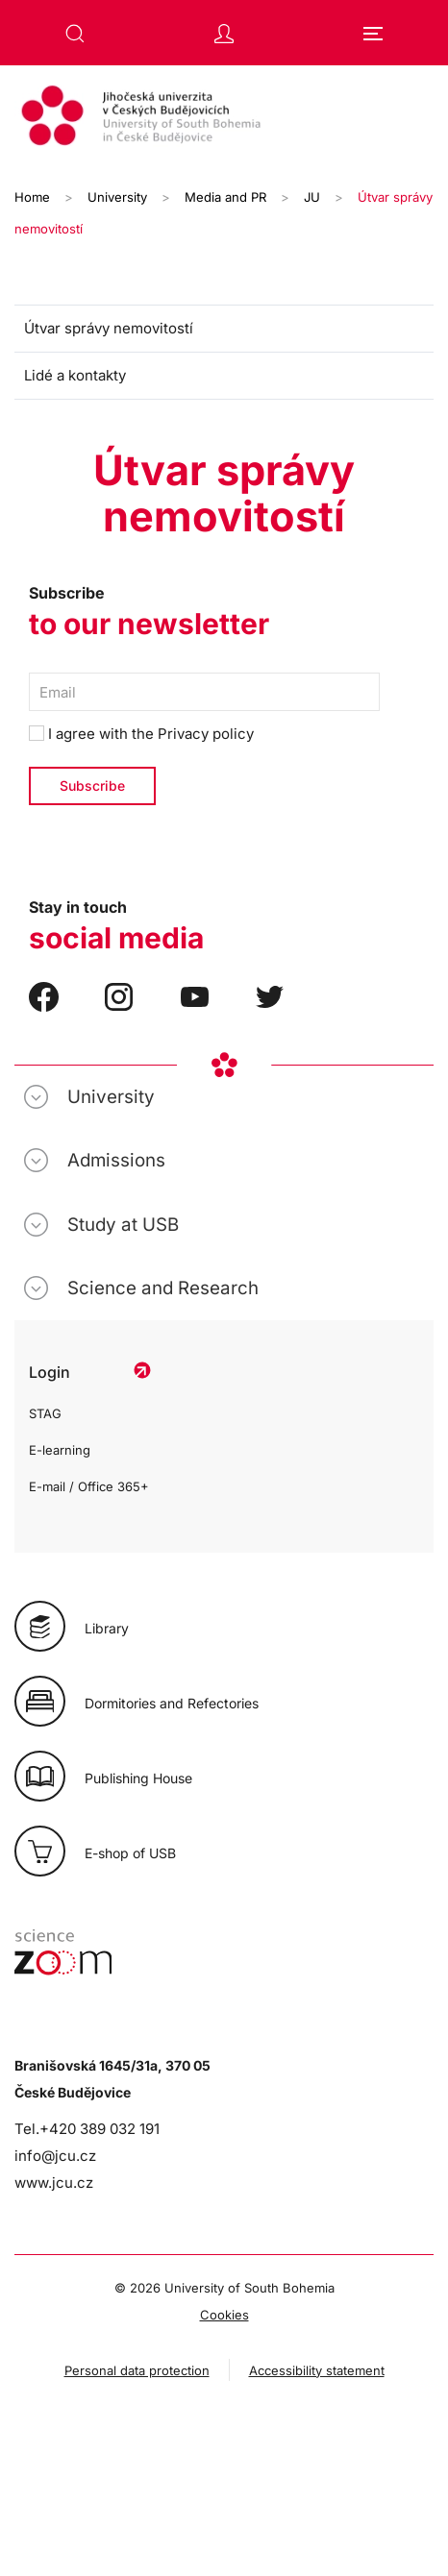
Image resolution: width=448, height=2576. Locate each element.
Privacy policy (206, 733)
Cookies (224, 2314)
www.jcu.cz (53, 2182)
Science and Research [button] (163, 1288)
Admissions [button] (116, 1160)
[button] (75, 33)
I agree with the (141, 733)
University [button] (111, 1097)
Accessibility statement (317, 2370)
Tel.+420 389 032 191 (87, 2129)
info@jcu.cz (55, 2156)
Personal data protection (137, 2370)
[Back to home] (224, 118)
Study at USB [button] (123, 1225)
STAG (45, 1413)
